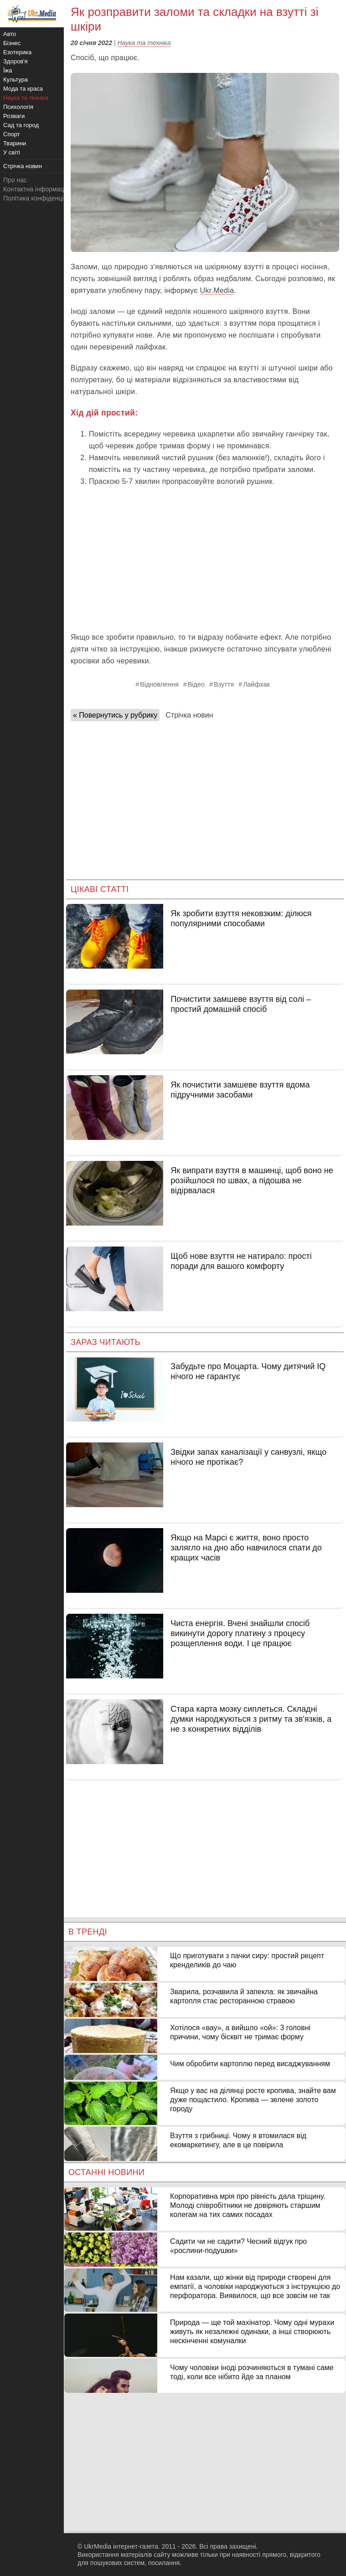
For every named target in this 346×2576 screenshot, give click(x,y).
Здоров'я (15, 61)
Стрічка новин (189, 715)
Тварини (14, 143)
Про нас (15, 180)
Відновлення (159, 684)
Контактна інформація (36, 189)
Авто (9, 34)
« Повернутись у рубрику (115, 715)
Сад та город (21, 125)
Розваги (14, 116)
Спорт (11, 134)
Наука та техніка (143, 42)
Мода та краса (23, 88)
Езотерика (17, 52)
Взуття (224, 684)
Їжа (7, 70)
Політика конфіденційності (42, 198)
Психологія (18, 106)
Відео (196, 684)
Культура (15, 79)
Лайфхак (256, 684)
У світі (11, 152)
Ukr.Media (217, 290)
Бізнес (12, 43)
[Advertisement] (205, 558)
